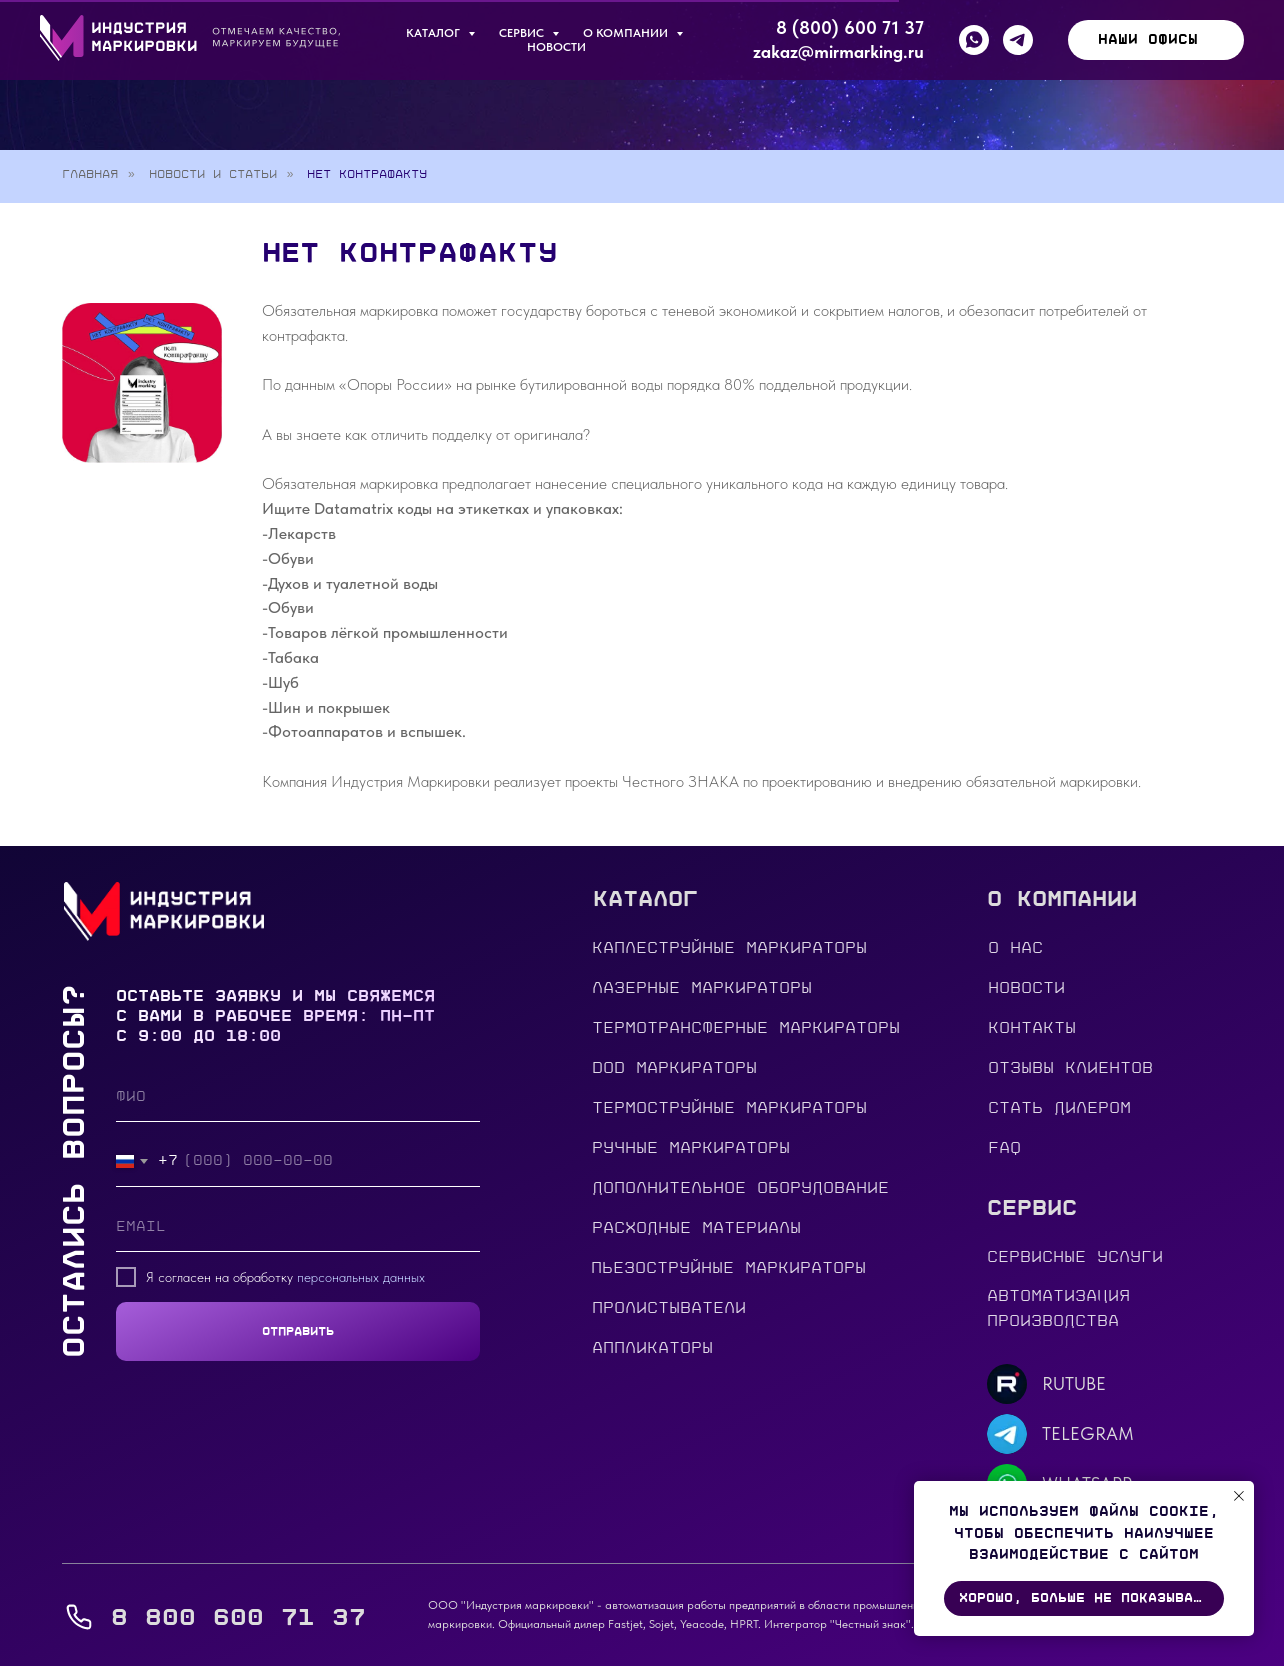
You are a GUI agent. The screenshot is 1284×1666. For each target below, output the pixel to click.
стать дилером (1059, 1108)
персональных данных (361, 1277)
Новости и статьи (213, 174)
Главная (90, 174)
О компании (627, 33)
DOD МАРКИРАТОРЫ (674, 1068)
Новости (556, 47)
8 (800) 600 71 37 (850, 27)
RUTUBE (1074, 1383)
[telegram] (1018, 40)
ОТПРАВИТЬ (298, 1331)
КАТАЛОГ (434, 33)
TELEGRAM (1088, 1433)
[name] (298, 1097)
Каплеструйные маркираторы (729, 948)
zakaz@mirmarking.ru (838, 51)
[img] (1007, 1384)
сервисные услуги (1075, 1257)
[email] (298, 1227)
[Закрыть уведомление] (1239, 1496)
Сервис (523, 33)
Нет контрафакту (367, 174)
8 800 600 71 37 (238, 1617)
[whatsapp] (974, 40)
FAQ (1004, 1148)
